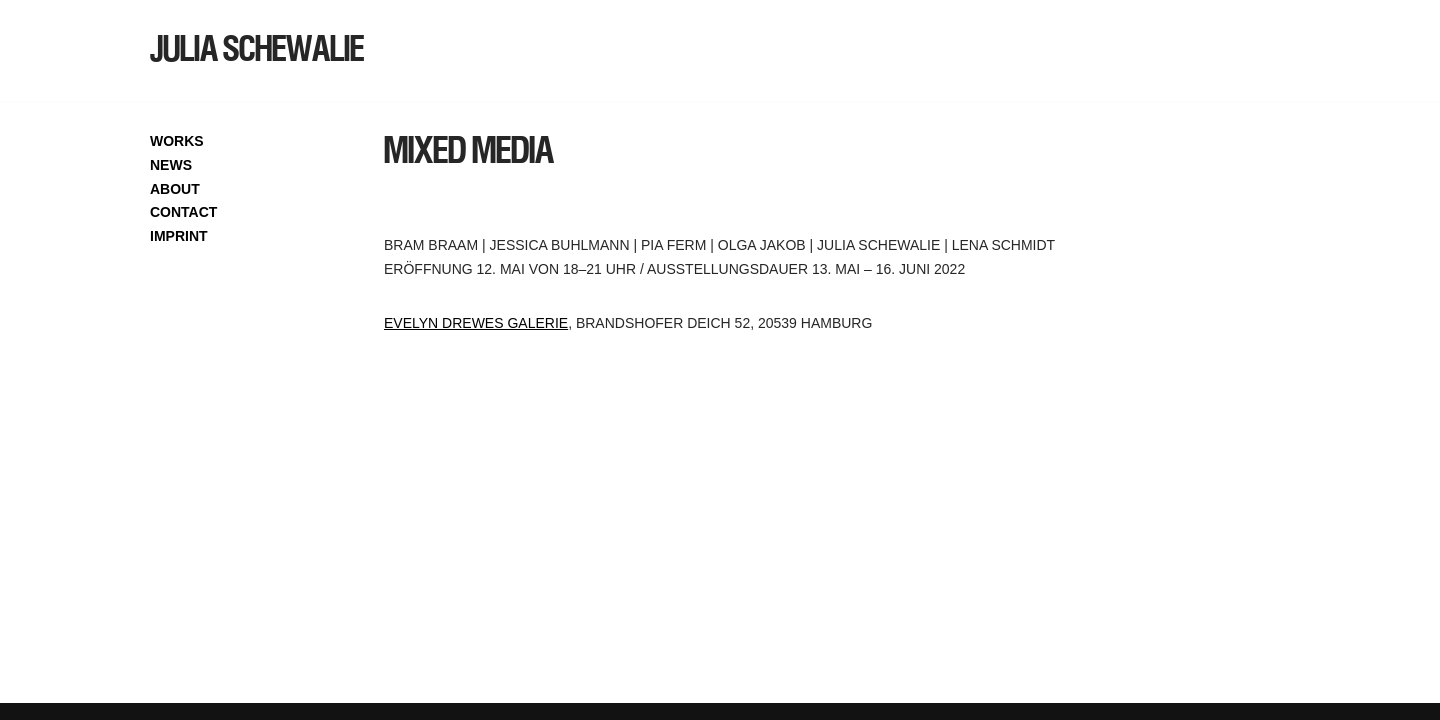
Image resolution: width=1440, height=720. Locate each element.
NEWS (171, 165)
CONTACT (183, 212)
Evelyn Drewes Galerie (476, 323)
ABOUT (175, 189)
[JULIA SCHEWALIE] (257, 50)
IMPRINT (179, 236)
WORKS (177, 141)
